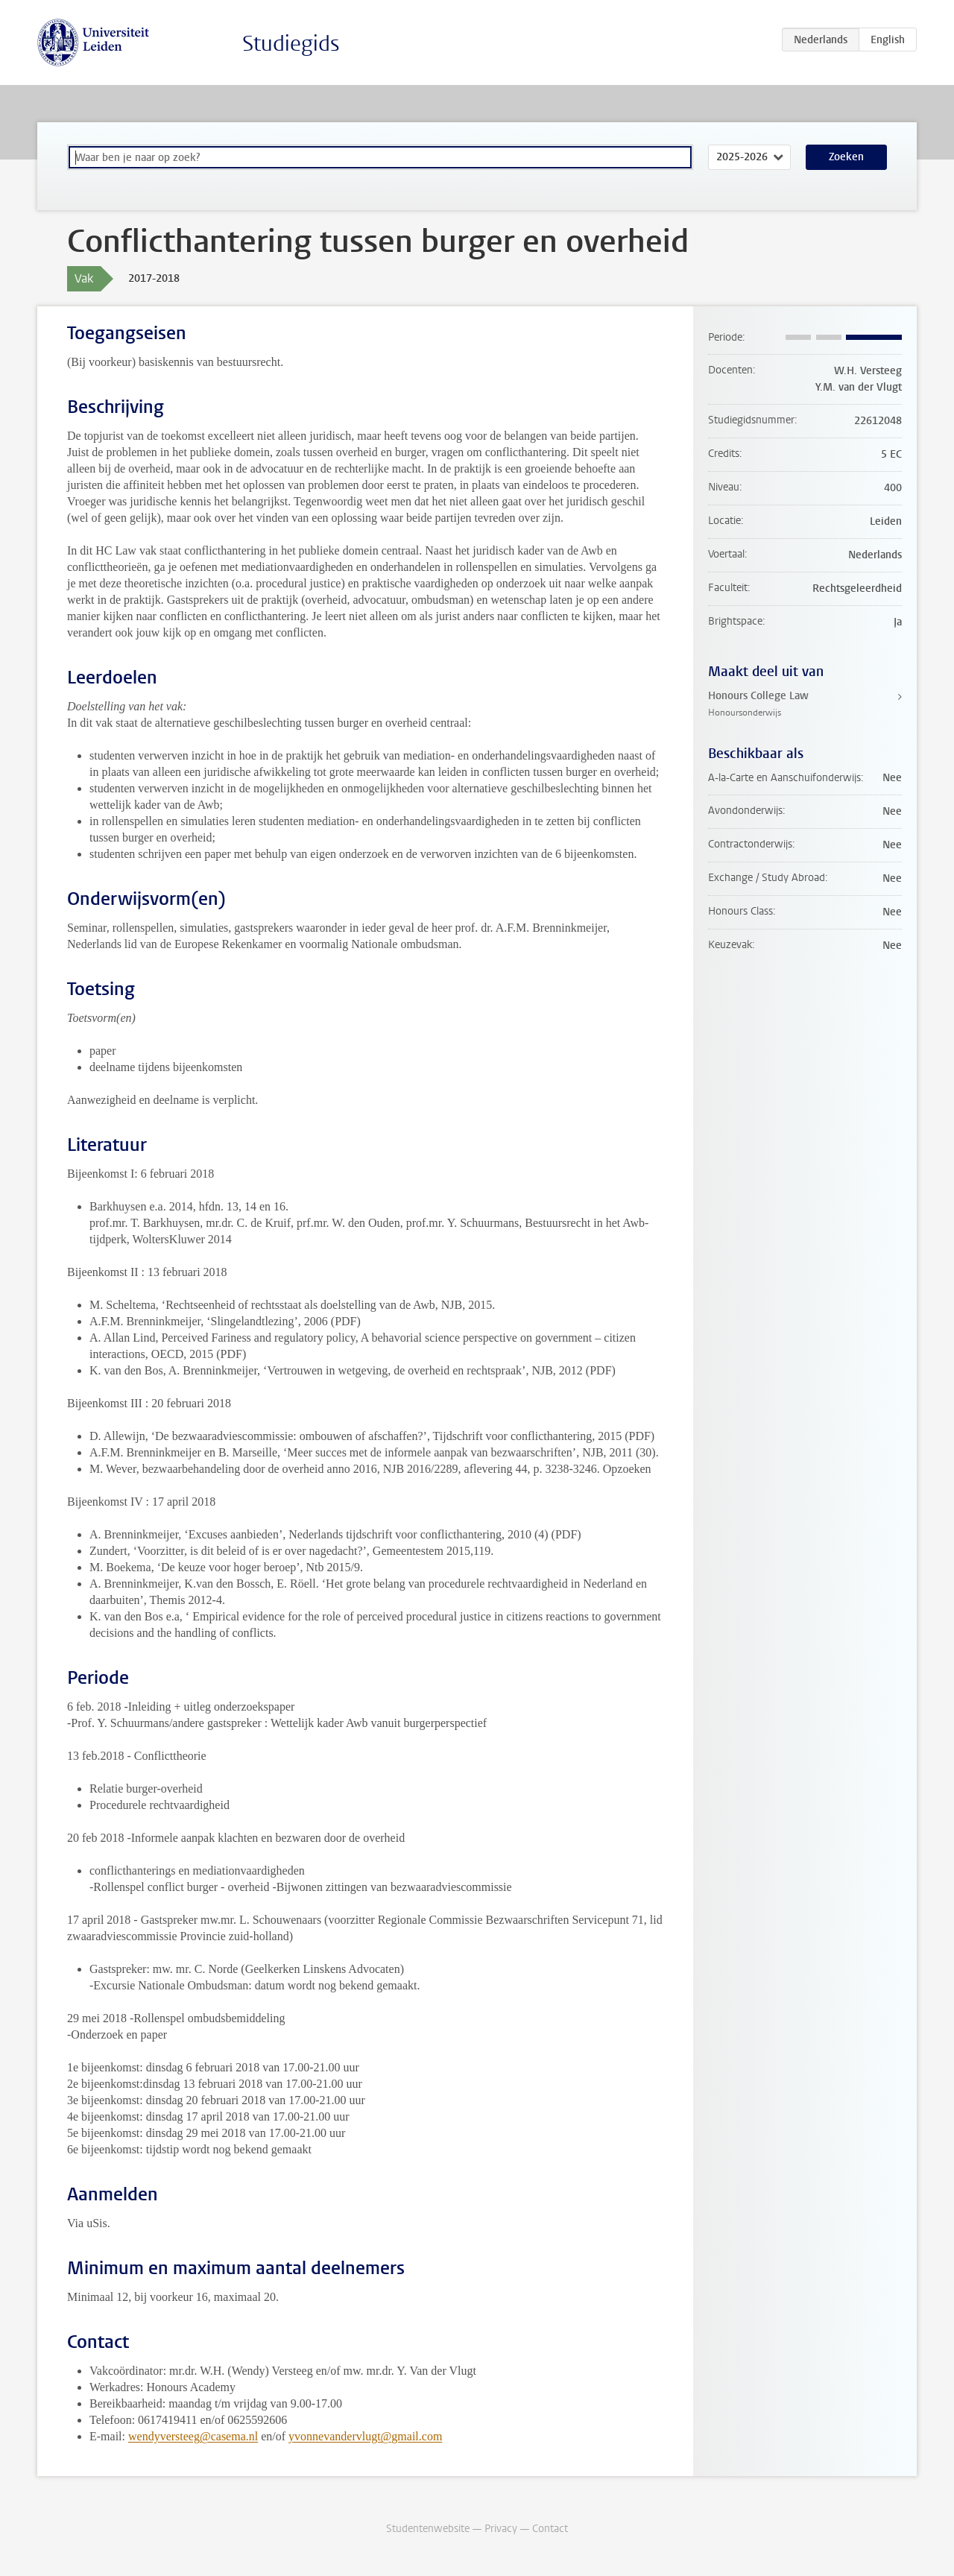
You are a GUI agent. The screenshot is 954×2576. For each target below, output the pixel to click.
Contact (550, 2529)
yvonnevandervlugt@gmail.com (365, 2436)
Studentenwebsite (428, 2529)
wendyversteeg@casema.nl (193, 2436)
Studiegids (291, 43)
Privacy (500, 2529)
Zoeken (846, 157)
